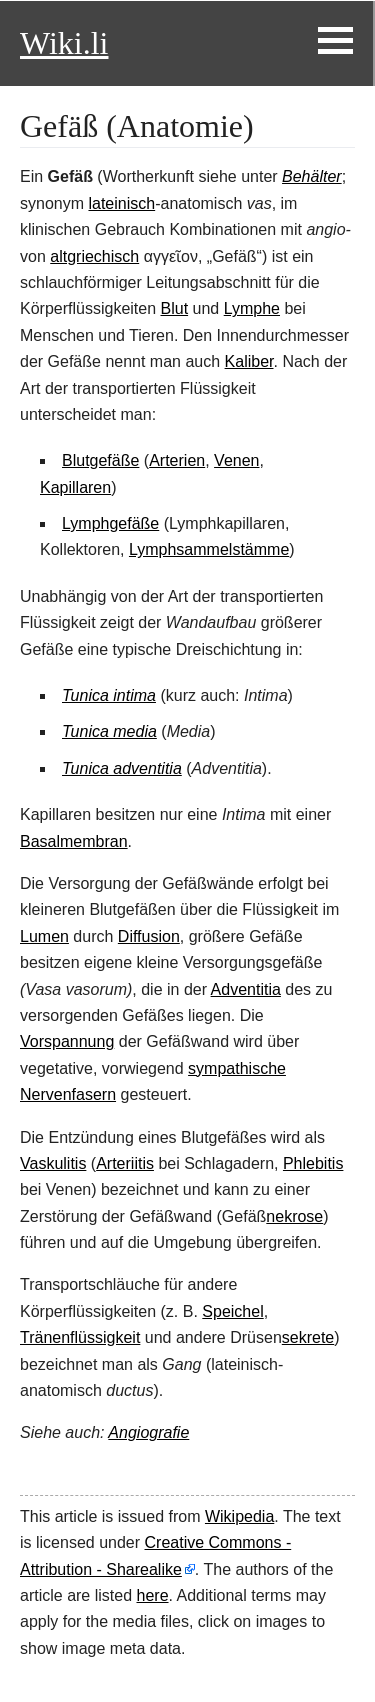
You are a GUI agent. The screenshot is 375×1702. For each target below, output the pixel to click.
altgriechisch (94, 256)
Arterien (177, 460)
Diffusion (149, 936)
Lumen (44, 936)
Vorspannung (67, 1041)
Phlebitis (313, 1163)
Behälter (312, 176)
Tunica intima (109, 695)
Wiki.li (64, 43)
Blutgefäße (100, 460)
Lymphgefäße (110, 523)
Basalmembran (74, 841)
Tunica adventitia (122, 768)
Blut (175, 308)
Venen (236, 460)
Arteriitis (125, 1163)
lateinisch (121, 203)
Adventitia (246, 989)
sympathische (237, 1068)
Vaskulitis (53, 1163)
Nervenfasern (68, 1094)
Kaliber (249, 361)
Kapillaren (75, 487)
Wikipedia (239, 1516)
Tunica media (109, 731)
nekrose (294, 1216)
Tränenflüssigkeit (80, 1337)
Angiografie (148, 1432)
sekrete (308, 1337)
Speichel (232, 1311)
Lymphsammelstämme (209, 549)
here (153, 1595)
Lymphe (252, 308)
